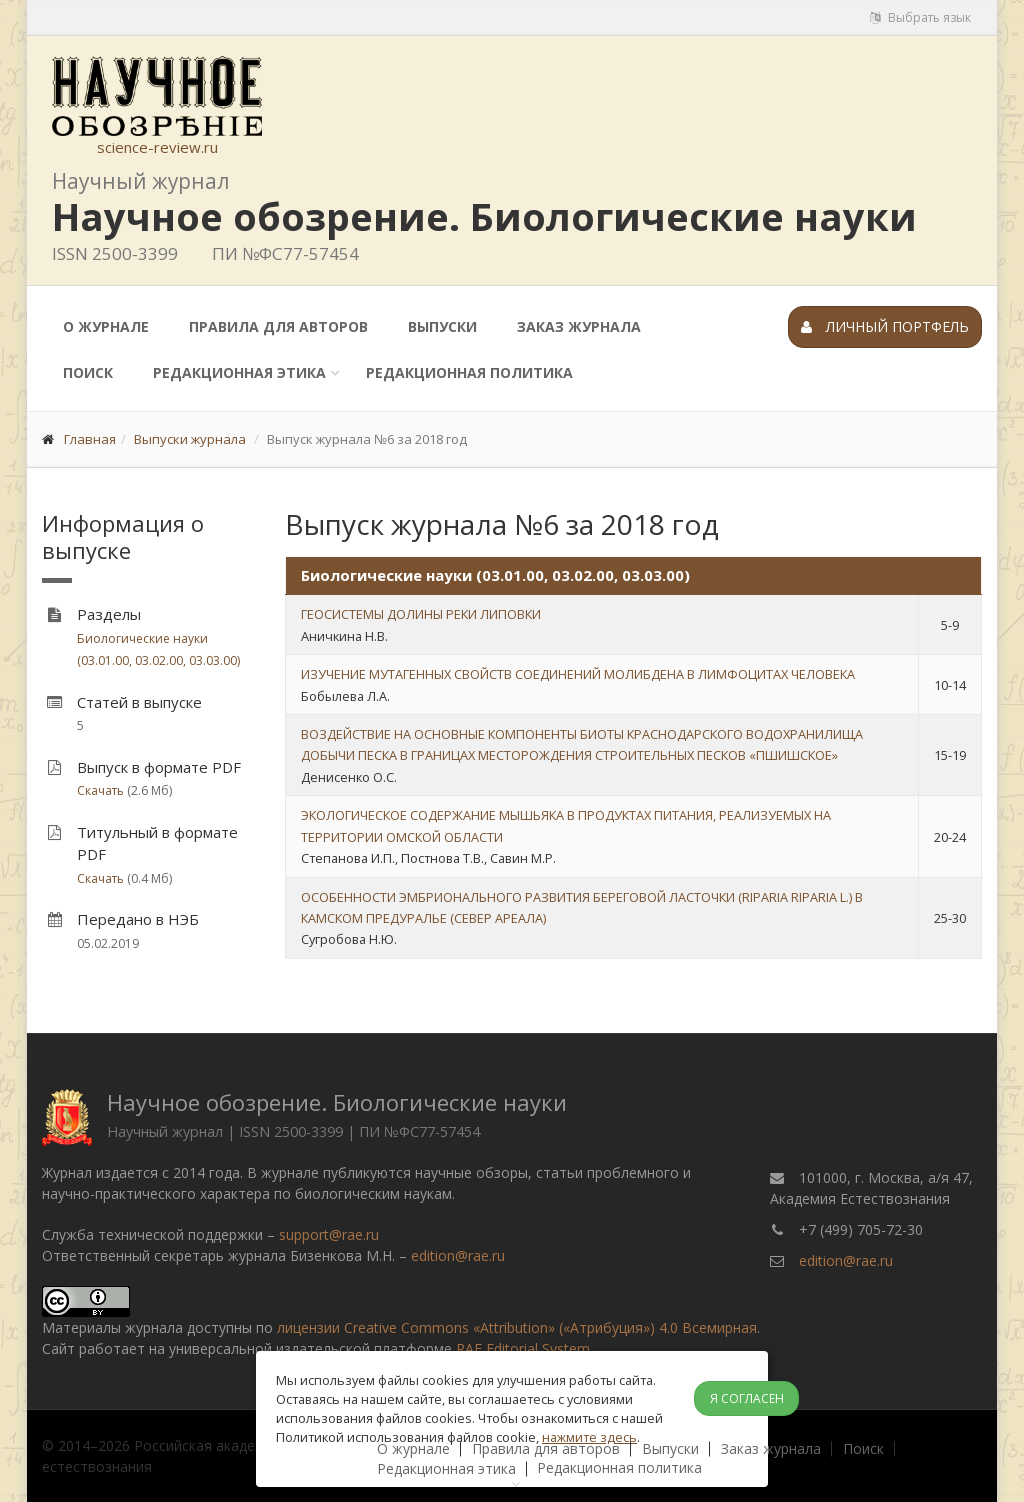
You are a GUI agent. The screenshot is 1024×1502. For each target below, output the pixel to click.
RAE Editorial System (523, 1348)
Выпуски (442, 326)
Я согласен (747, 1398)
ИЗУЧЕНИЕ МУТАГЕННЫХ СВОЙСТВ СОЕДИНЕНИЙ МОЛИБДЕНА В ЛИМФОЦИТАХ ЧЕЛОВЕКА (578, 674)
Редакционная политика (469, 372)
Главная (90, 439)
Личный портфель (885, 326)
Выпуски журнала (190, 439)
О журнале (106, 326)
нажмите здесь (589, 1437)
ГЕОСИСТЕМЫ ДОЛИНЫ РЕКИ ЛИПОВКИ (421, 614)
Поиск (88, 372)
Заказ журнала (579, 326)
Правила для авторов (278, 326)
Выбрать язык (920, 17)
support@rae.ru (329, 1234)
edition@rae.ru (458, 1255)
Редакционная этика (239, 372)
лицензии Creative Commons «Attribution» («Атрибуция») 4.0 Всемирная (517, 1327)
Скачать (100, 790)
